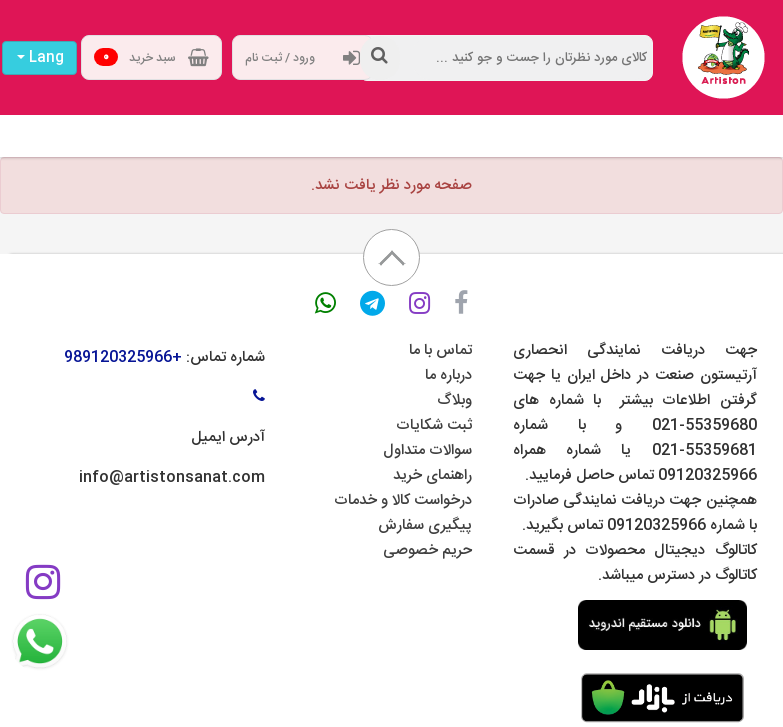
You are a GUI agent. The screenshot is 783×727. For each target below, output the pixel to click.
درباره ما (448, 375)
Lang (40, 58)
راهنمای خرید (432, 475)
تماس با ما (440, 350)
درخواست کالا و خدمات (403, 500)
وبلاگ (454, 400)
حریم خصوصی (427, 550)
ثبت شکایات (434, 425)
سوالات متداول (427, 450)
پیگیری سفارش (425, 525)
